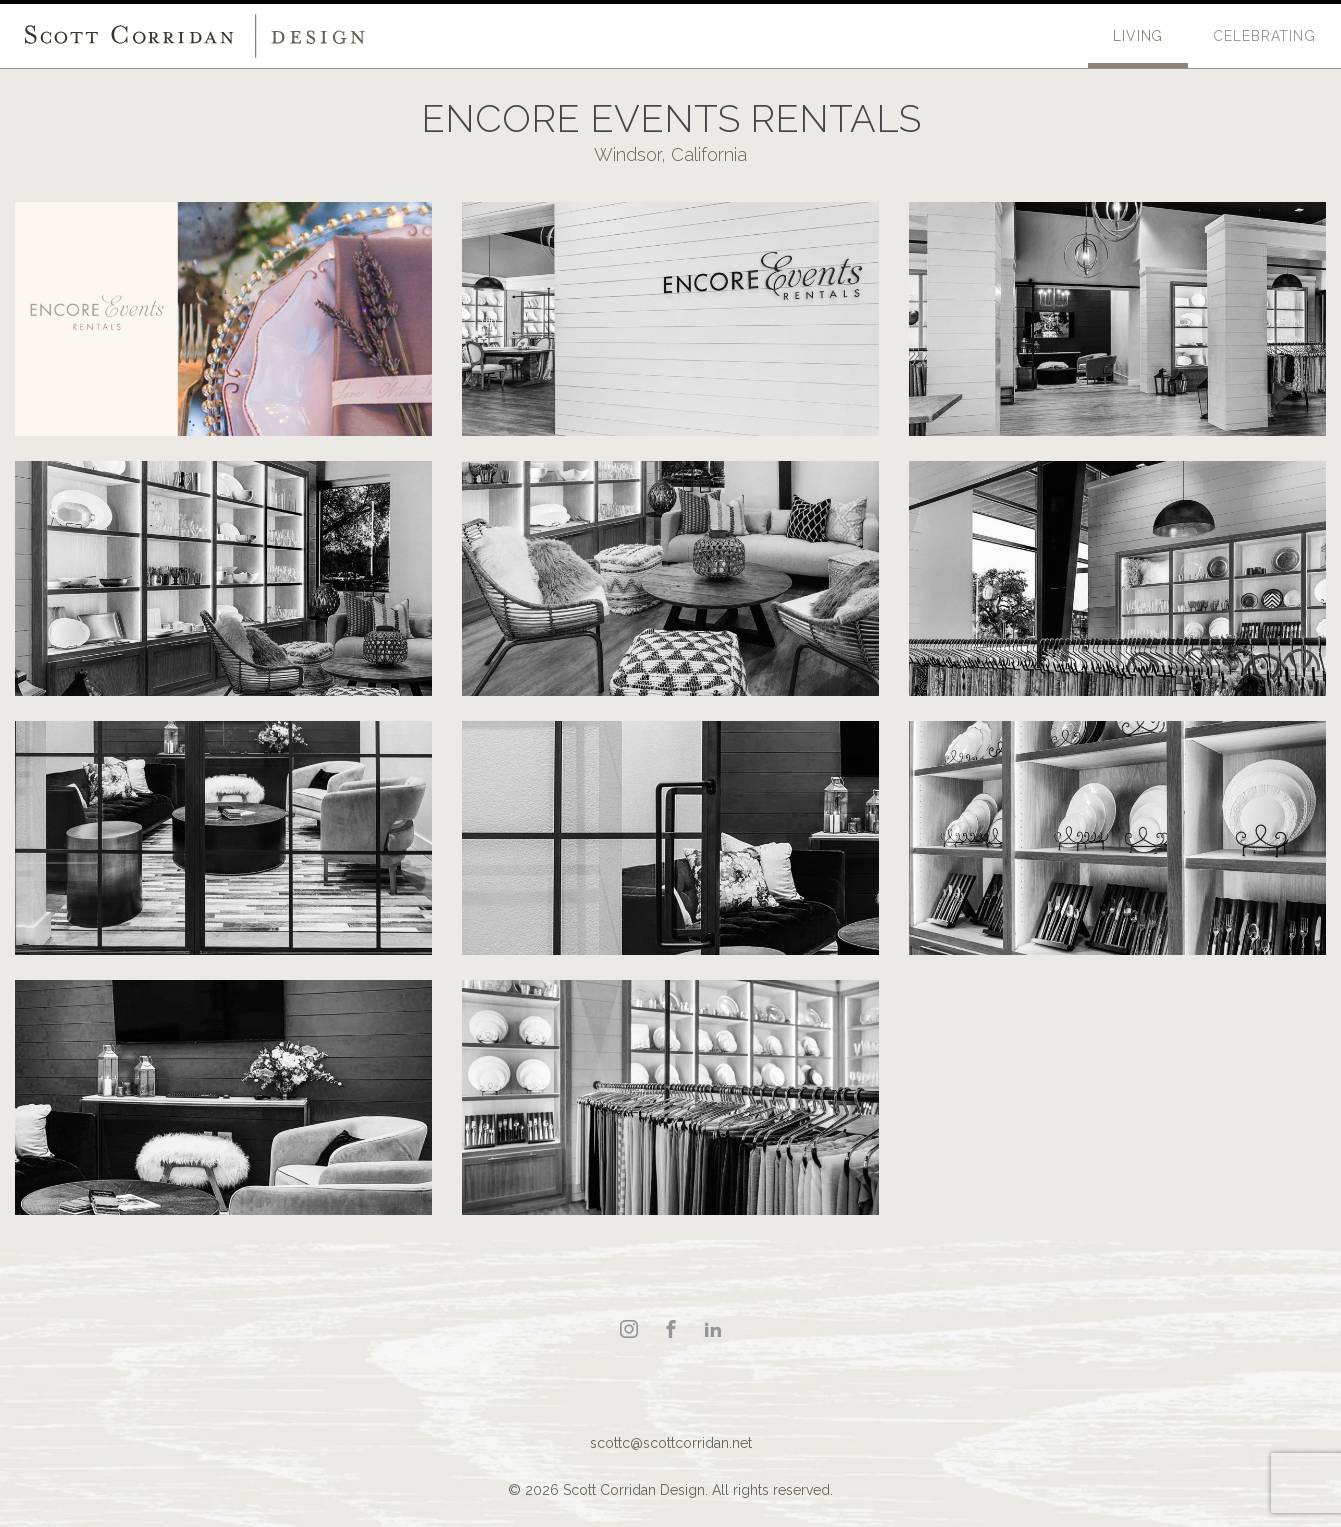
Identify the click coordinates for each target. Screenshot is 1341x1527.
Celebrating (1264, 36)
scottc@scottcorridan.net (671, 1443)
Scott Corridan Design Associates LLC (195, 36)
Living (1138, 36)
